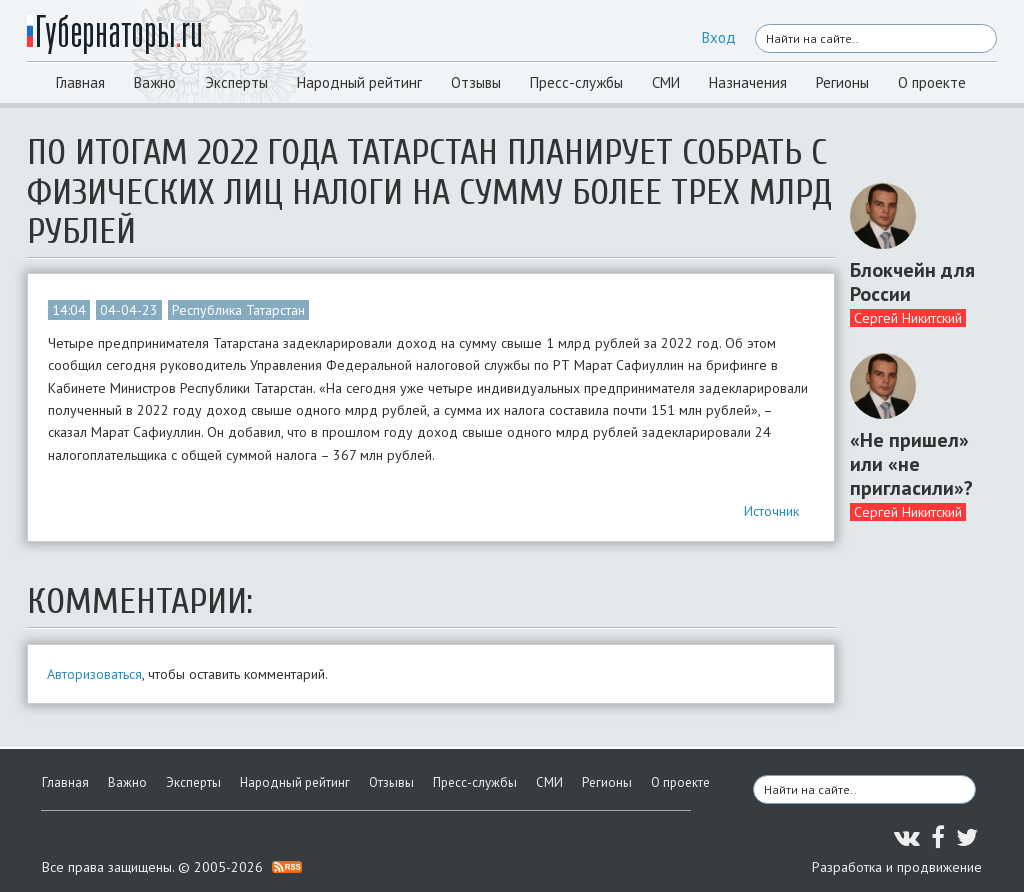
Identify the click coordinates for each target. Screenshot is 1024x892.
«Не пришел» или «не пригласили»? (911, 464)
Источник (771, 511)
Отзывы (476, 82)
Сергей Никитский (908, 318)
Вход (719, 37)
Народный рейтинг (359, 82)
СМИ (666, 82)
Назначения (748, 82)
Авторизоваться (94, 674)
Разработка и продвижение (897, 867)
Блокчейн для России (912, 282)
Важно (155, 82)
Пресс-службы (576, 82)
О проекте (932, 82)
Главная (80, 82)
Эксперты (236, 82)
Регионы (842, 82)
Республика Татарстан (238, 310)
